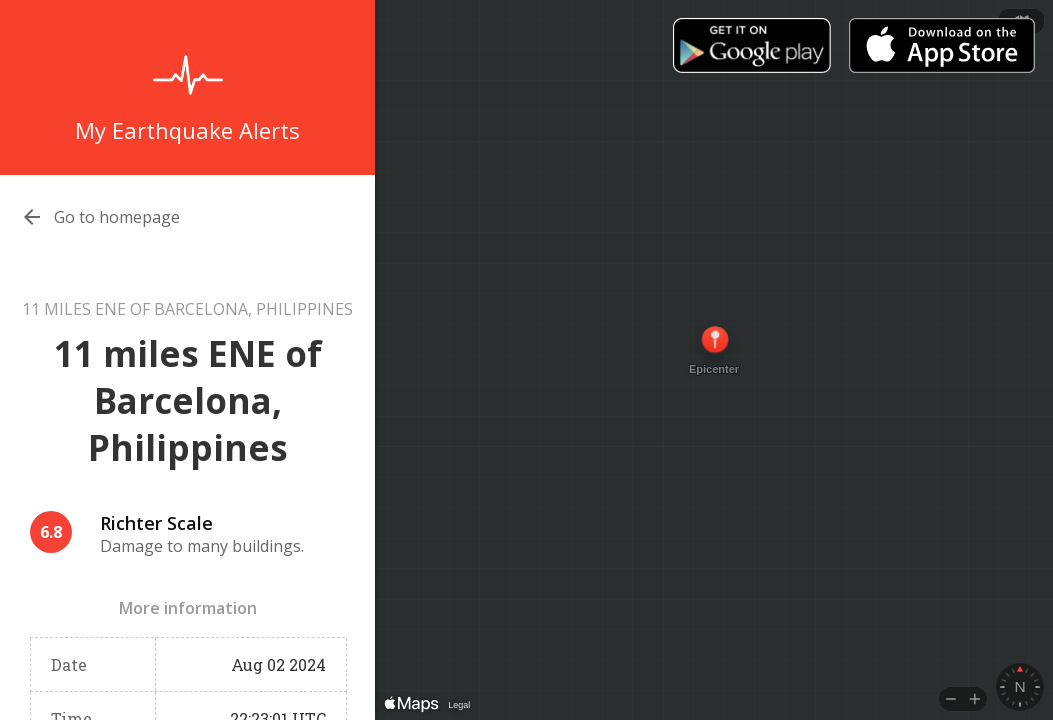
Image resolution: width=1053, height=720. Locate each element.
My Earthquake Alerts (187, 130)
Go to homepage (117, 217)
